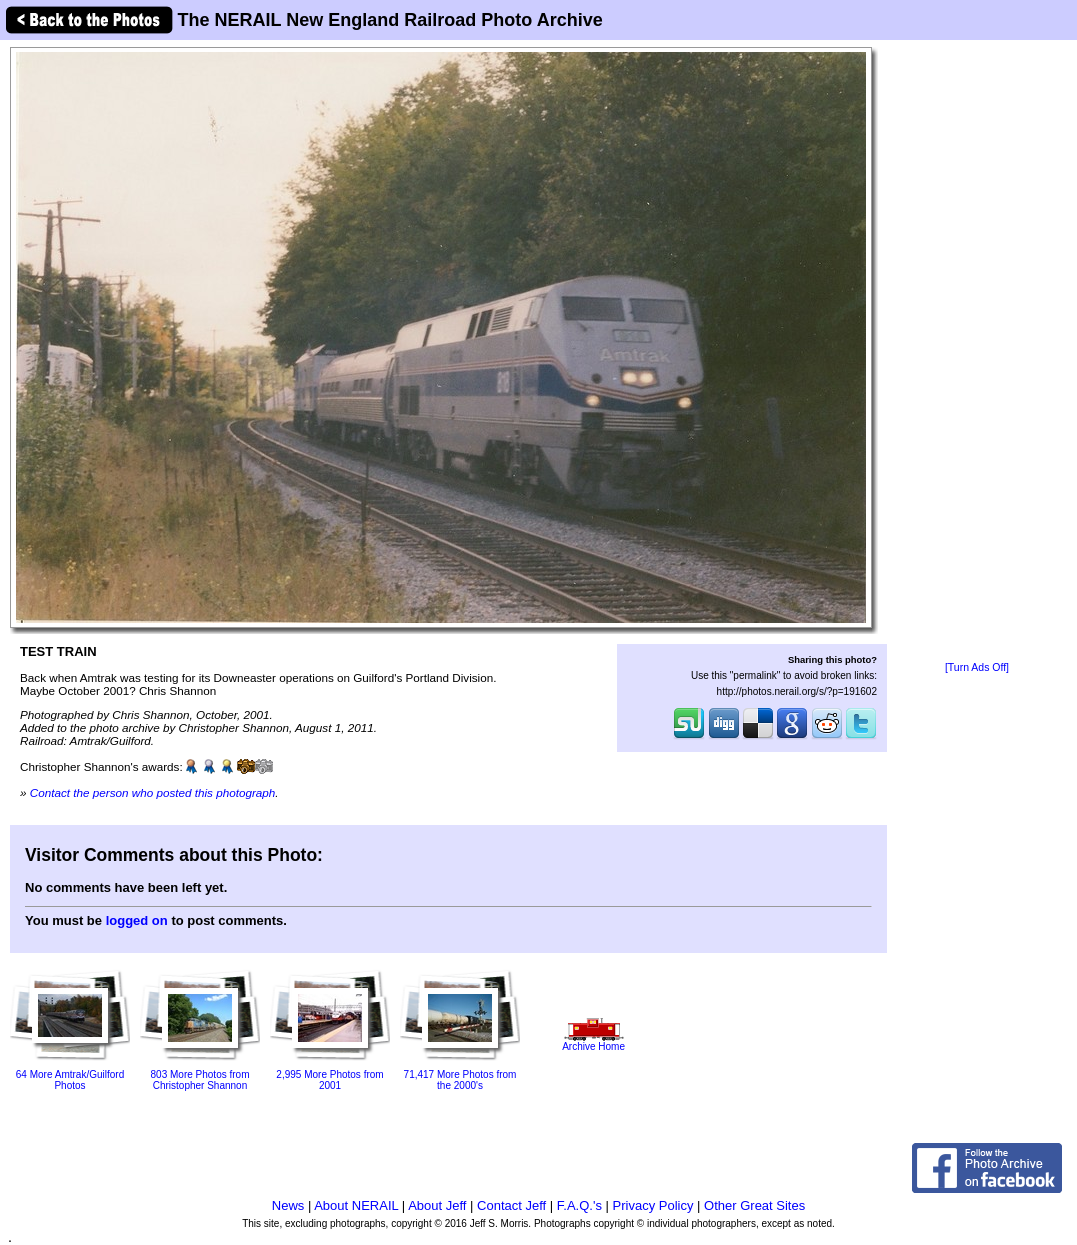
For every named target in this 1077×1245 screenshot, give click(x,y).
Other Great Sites (754, 1205)
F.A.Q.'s (579, 1205)
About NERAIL (356, 1205)
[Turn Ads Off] (977, 667)
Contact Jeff (511, 1205)
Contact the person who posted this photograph (153, 792)
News (288, 1205)
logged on (137, 920)
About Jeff (437, 1205)
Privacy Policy (653, 1205)
